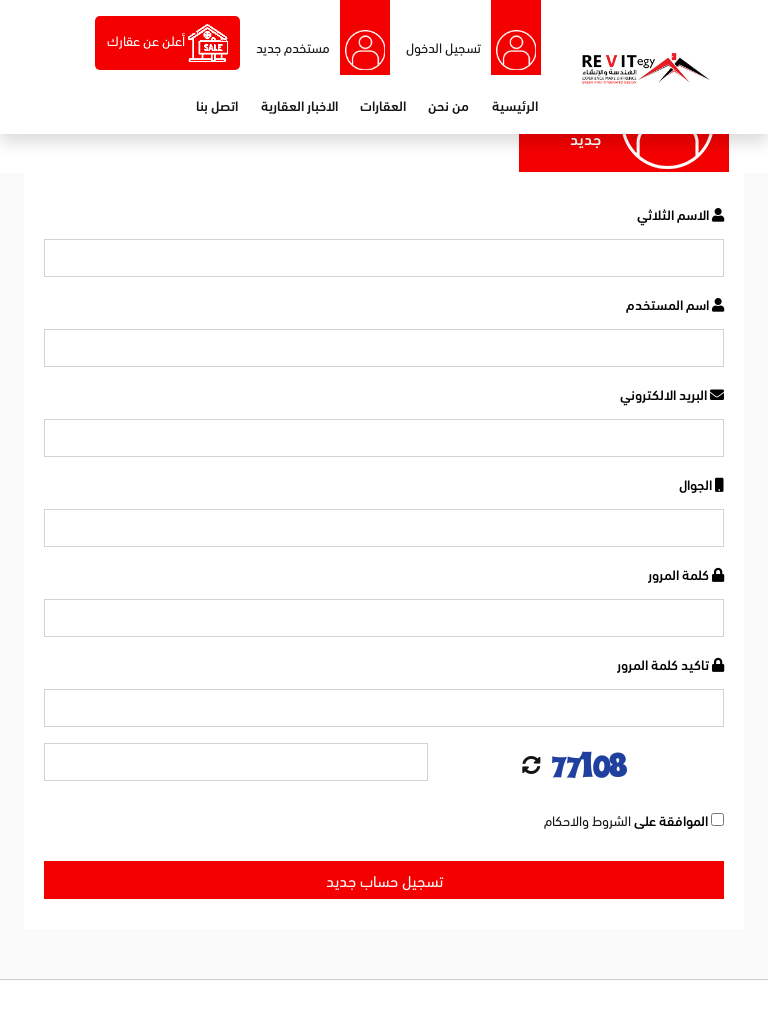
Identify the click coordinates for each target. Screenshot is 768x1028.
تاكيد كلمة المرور (670, 663)
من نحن (448, 104)
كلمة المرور (686, 573)
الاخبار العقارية (299, 104)
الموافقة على (634, 819)
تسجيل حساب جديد (384, 879)
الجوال (701, 483)
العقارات (383, 104)
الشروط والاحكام (587, 819)
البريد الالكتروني (672, 393)
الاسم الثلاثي (680, 213)
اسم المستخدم (675, 303)
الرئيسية (515, 104)
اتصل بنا (217, 104)
